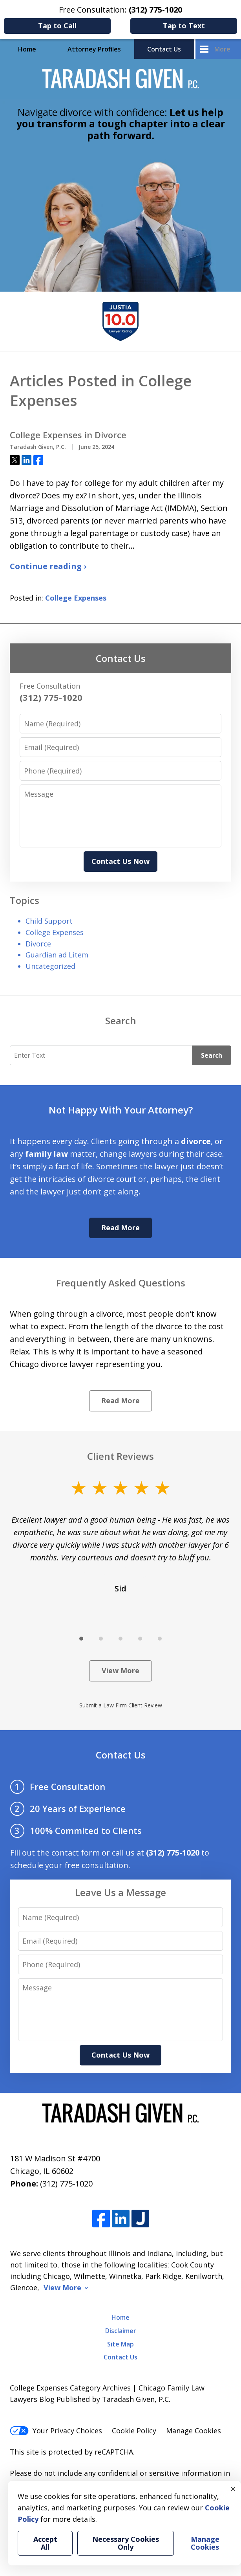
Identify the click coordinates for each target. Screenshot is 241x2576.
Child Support (49, 921)
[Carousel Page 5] (160, 1638)
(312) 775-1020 (66, 2183)
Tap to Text (184, 25)
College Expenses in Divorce (68, 435)
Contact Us (164, 49)
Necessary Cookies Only (125, 2543)
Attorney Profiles (94, 49)
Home (27, 49)
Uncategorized (50, 966)
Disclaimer (120, 2330)
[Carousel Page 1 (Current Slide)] (81, 1638)
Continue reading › (48, 566)
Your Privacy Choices (56, 2430)
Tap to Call (57, 25)
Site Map (120, 2344)
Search (211, 1055)
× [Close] (233, 2488)
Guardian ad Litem (57, 954)
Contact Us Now (120, 861)
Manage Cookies (193, 2430)
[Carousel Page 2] (101, 1638)
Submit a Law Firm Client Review (120, 1705)
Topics (24, 900)
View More (120, 1670)
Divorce (38, 943)
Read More (120, 1227)
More (222, 49)
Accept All (45, 2543)
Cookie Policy (134, 2430)
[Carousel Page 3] (120, 1638)
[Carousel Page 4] (140, 1638)
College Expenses (75, 598)
